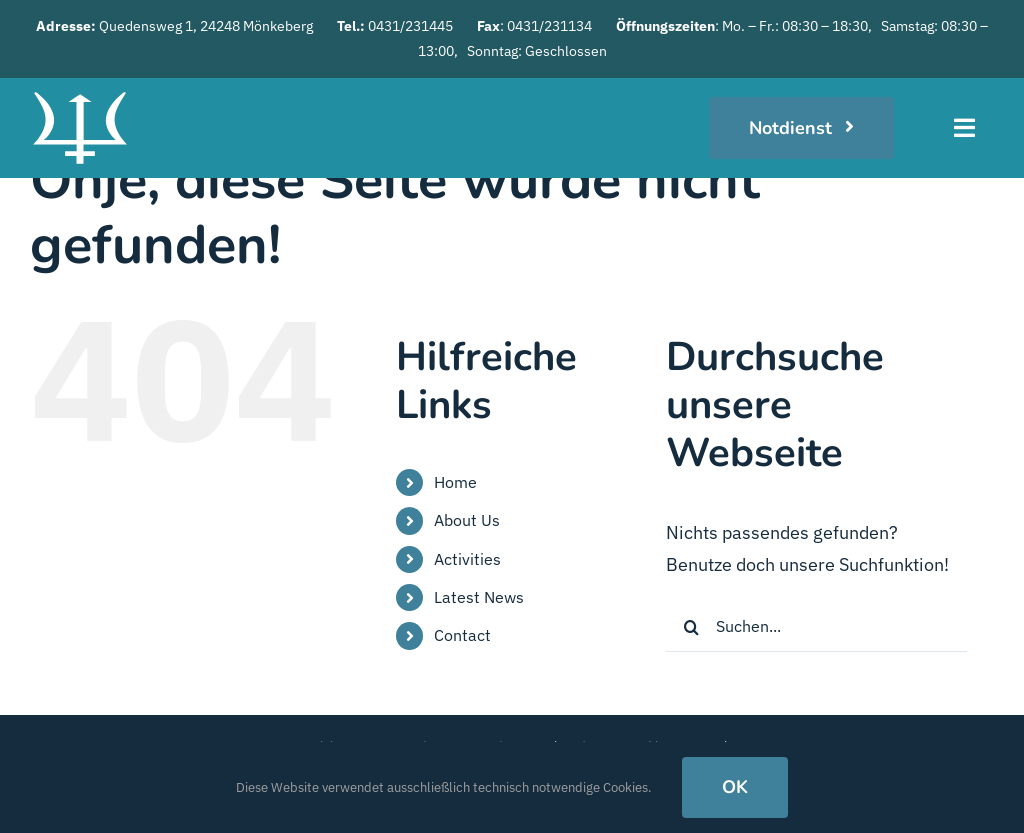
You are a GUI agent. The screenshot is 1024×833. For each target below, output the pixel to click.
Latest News (479, 597)
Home (455, 482)
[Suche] (691, 627)
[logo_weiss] (80, 86)
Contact (462, 635)
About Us (467, 520)
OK (735, 787)
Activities (467, 559)
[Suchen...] (816, 627)
